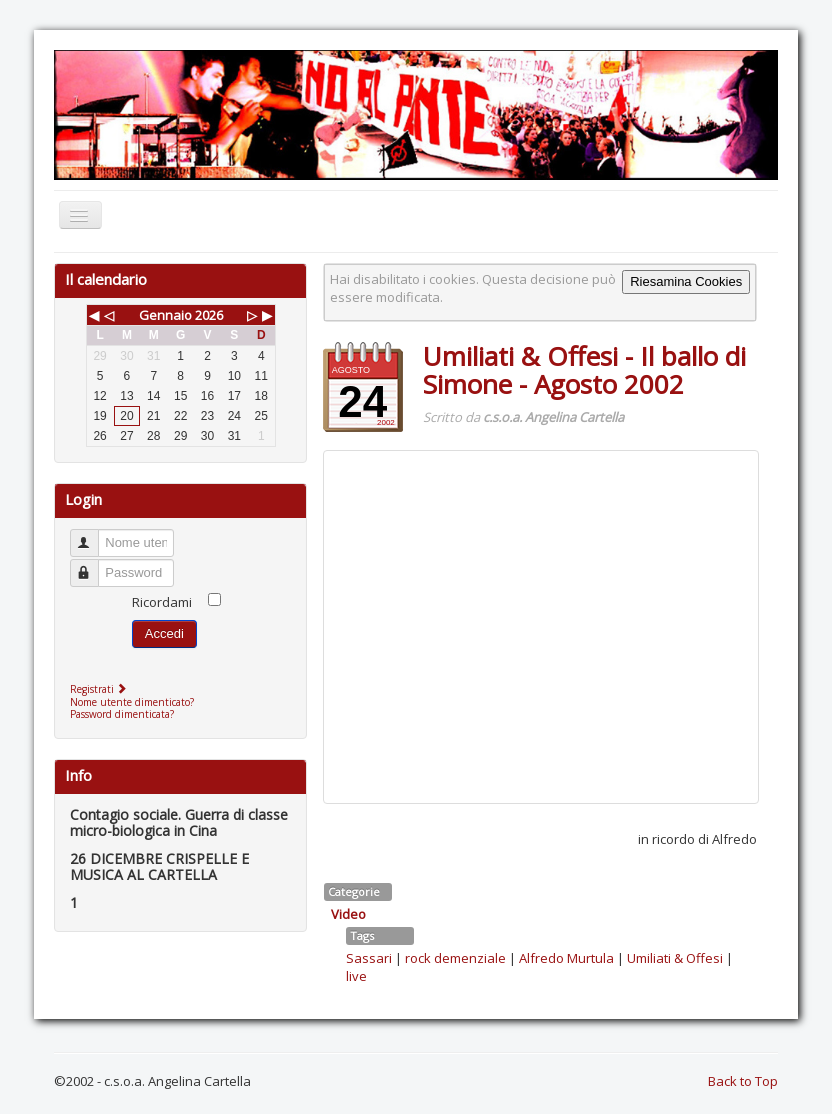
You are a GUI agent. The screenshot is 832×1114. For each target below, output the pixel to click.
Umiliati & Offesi (675, 958)
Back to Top (743, 1081)
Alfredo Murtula (566, 958)
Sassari (369, 958)
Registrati (100, 689)
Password (93, 564)
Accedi (164, 633)
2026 (209, 315)
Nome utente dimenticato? (132, 702)
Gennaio (165, 315)
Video (348, 914)
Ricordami (162, 602)
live (356, 976)
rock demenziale (455, 958)
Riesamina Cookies (686, 281)
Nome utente (93, 534)
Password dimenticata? (122, 714)
